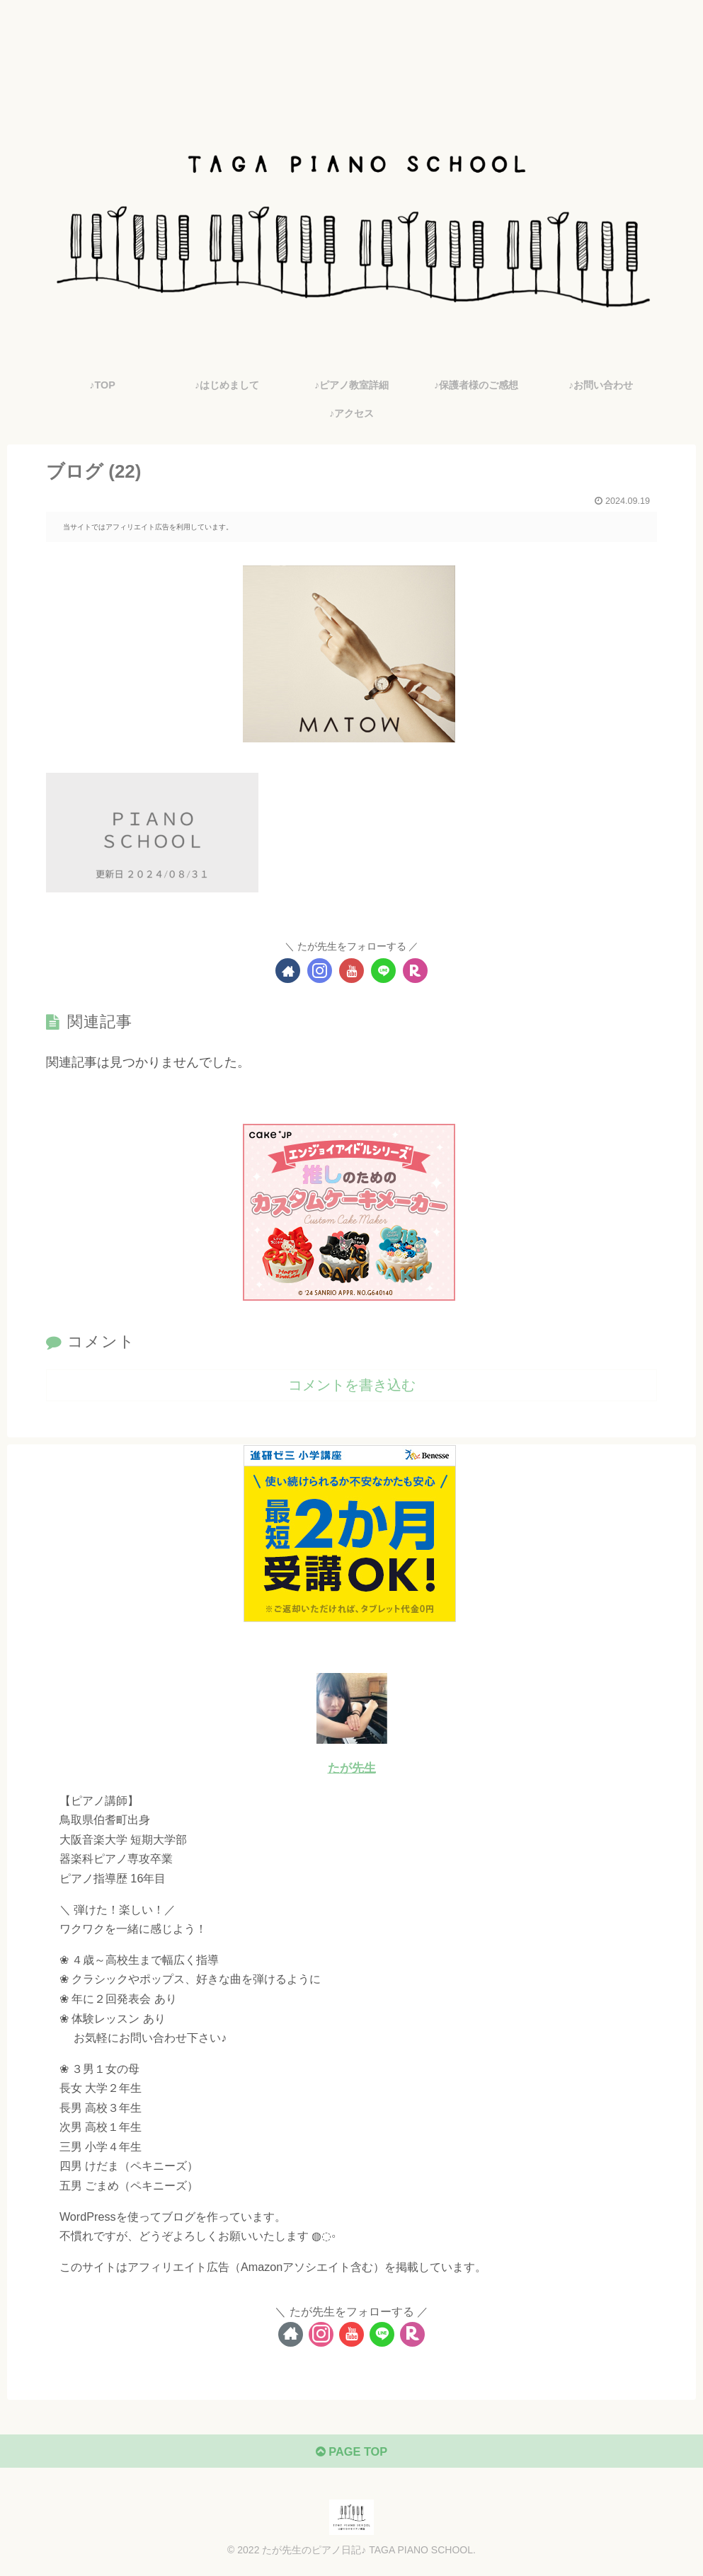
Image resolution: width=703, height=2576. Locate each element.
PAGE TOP (351, 2456)
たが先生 (351, 1768)
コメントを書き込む (352, 1385)
